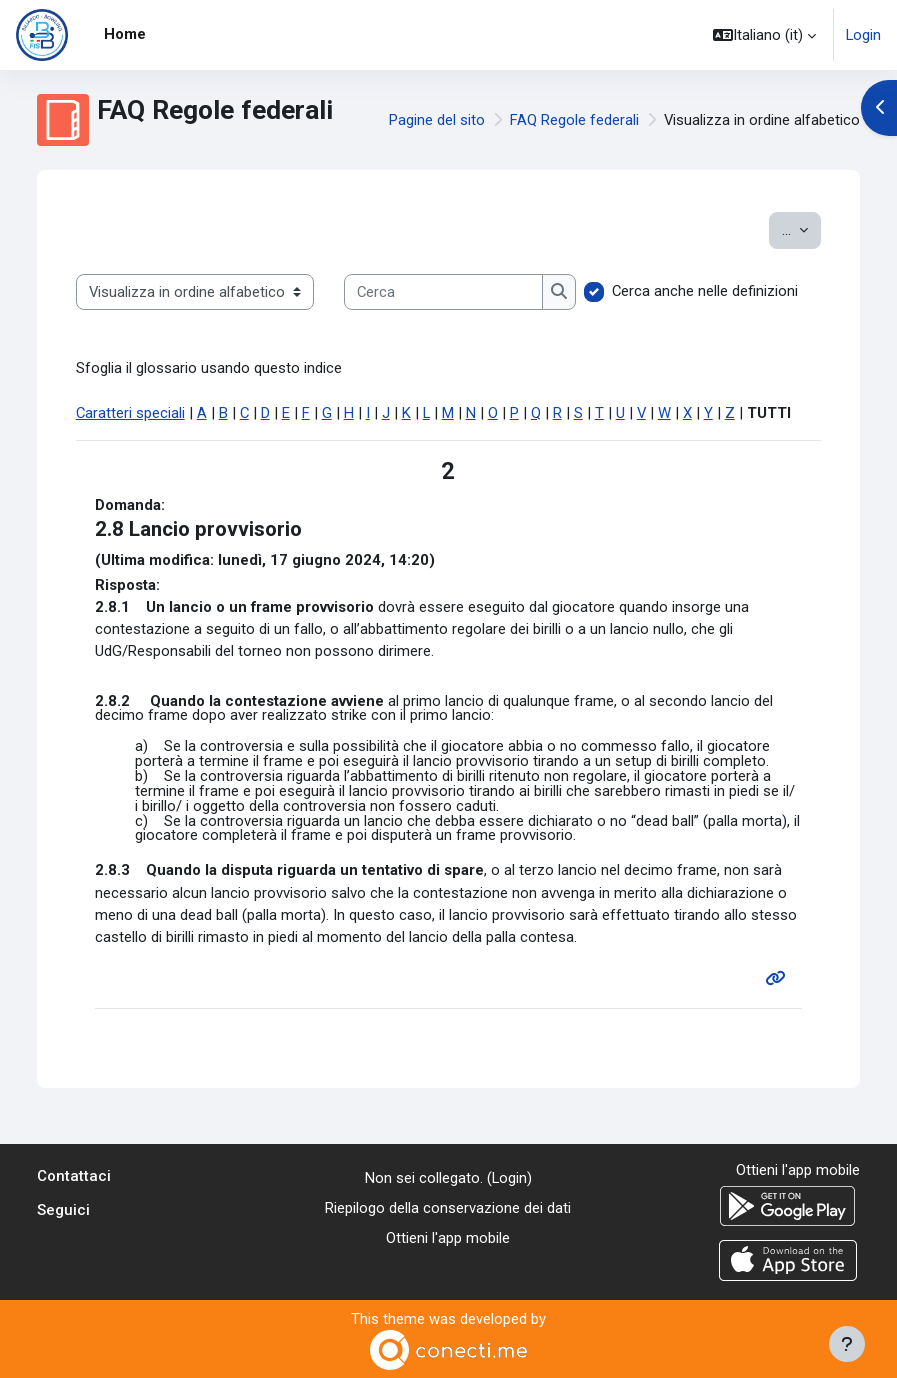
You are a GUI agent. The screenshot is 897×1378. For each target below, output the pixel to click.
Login (863, 35)
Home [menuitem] (125, 34)
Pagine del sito (437, 120)
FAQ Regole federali (574, 120)
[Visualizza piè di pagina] (847, 1344)
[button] (764, 35)
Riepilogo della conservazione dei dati (448, 1208)
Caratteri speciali (130, 413)
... (801, 228)
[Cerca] (443, 292)
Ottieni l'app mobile (448, 1238)
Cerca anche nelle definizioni (705, 291)
